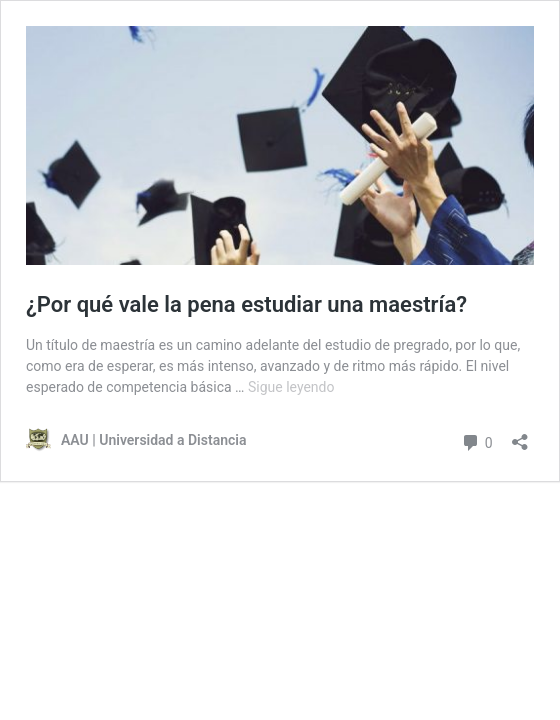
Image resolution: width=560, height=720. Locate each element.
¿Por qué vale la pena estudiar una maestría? (246, 304)
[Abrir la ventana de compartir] (520, 435)
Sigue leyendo (291, 387)
